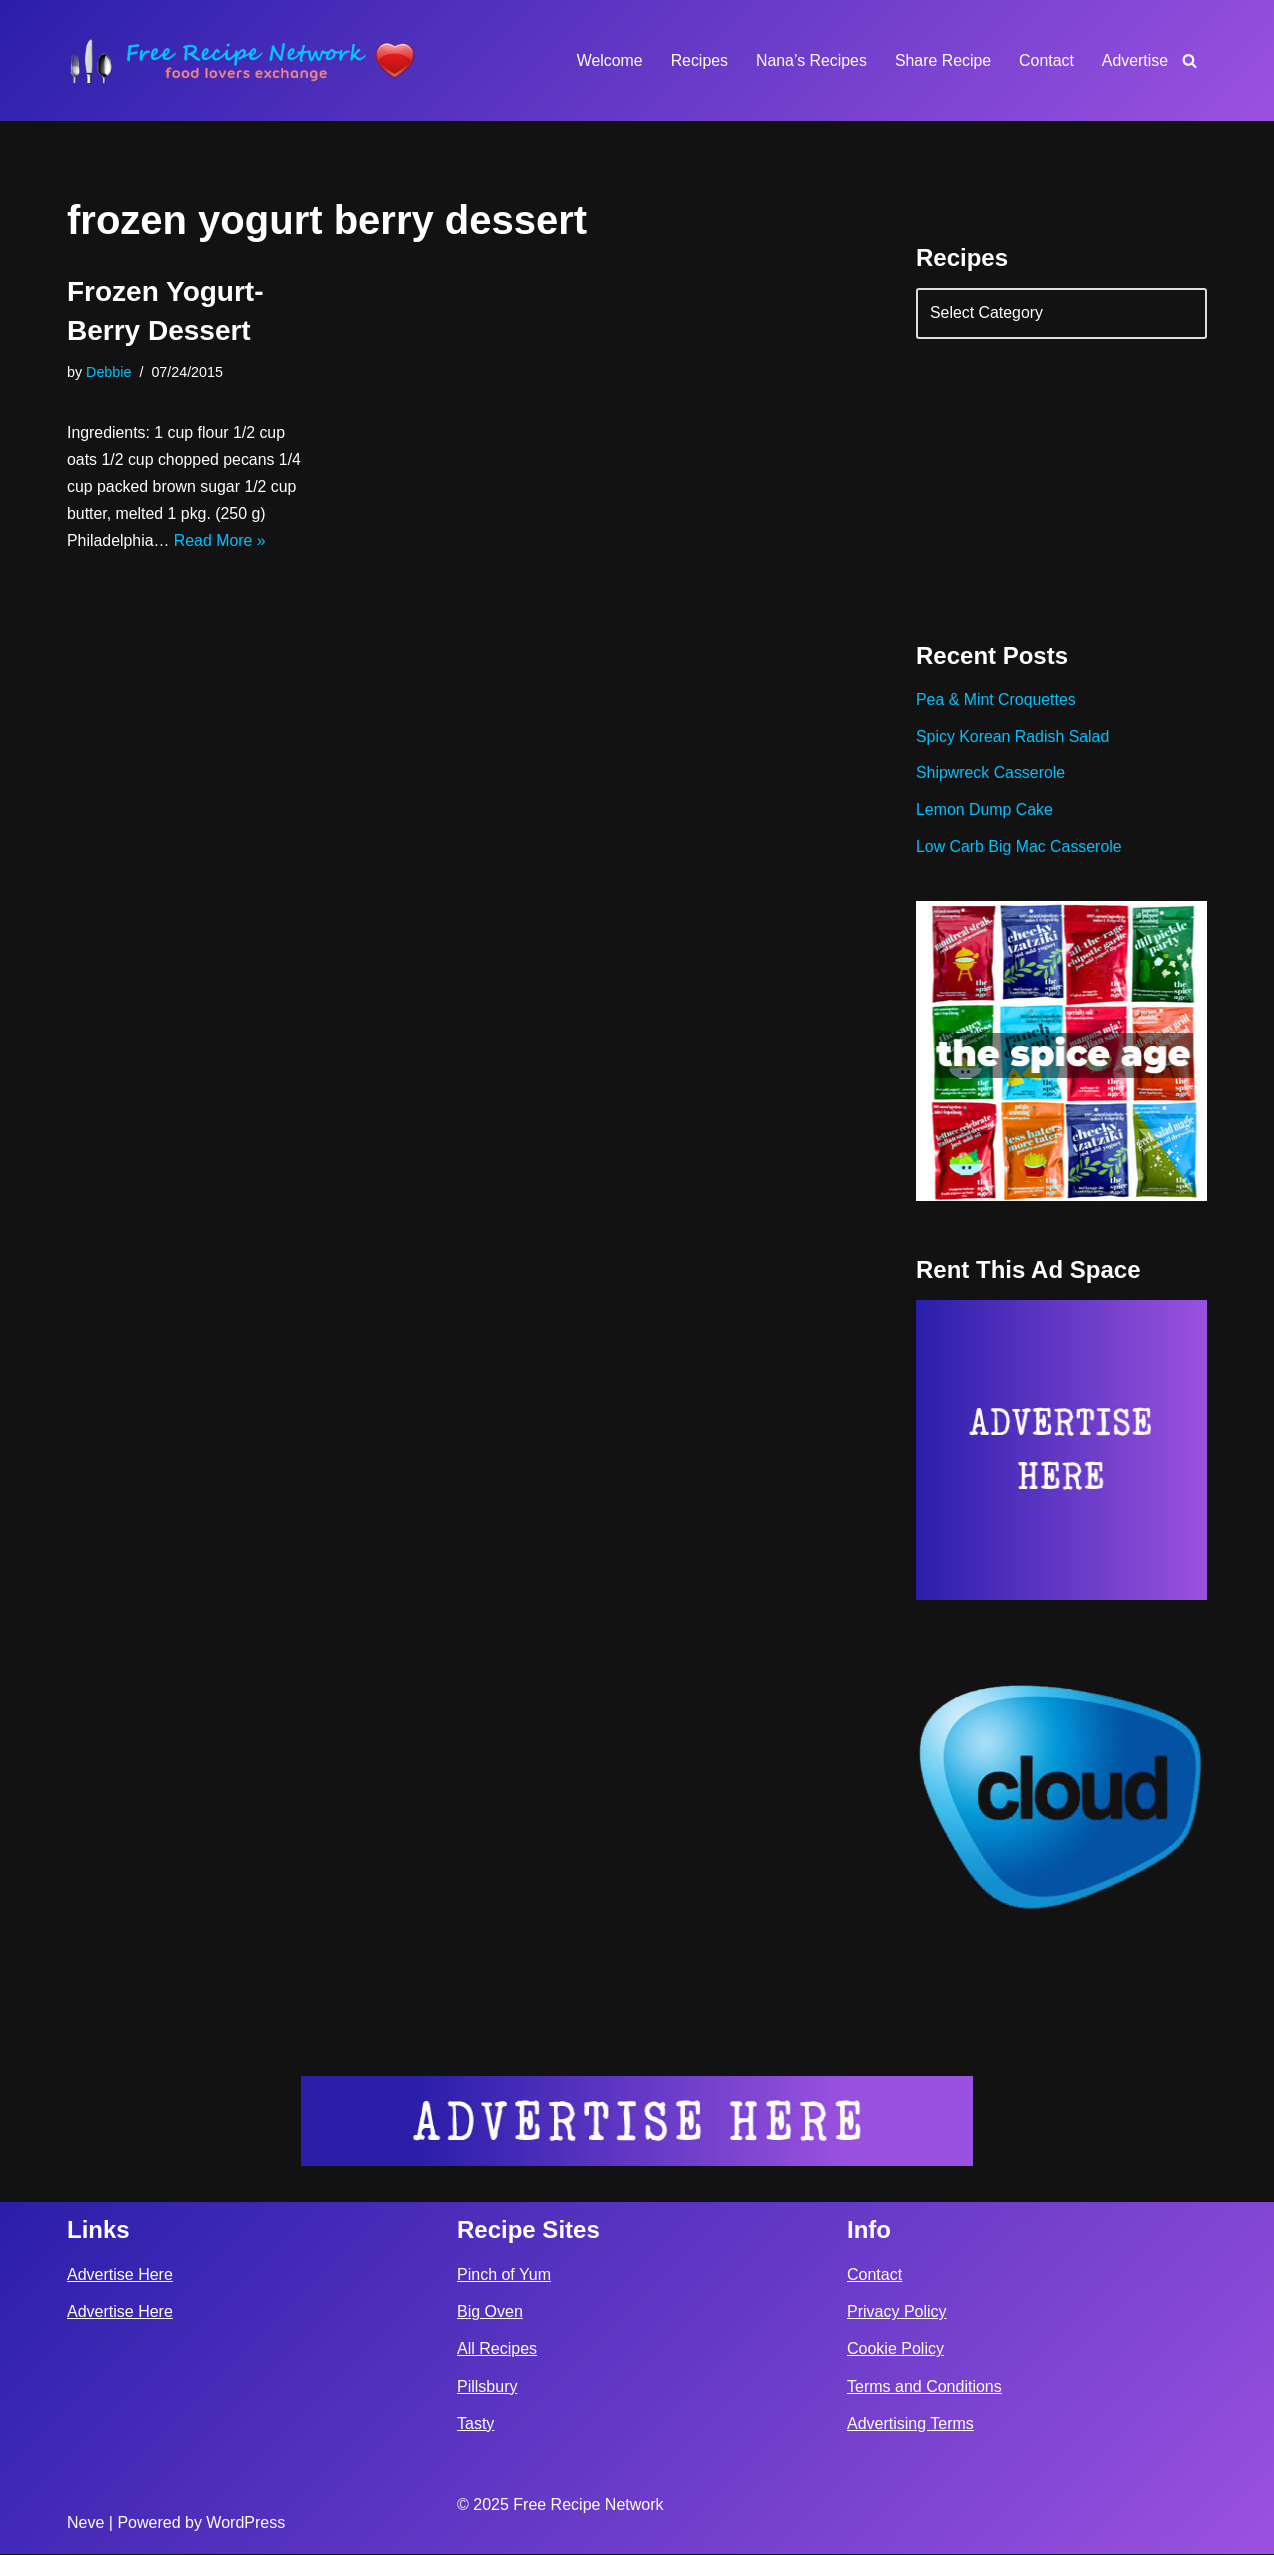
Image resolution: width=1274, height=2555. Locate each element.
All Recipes (497, 2350)
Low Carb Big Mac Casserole (1019, 849)
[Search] (1189, 60)
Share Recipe (941, 60)
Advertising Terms (910, 2424)
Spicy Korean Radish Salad (1013, 738)
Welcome (606, 60)
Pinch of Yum (504, 2275)
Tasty (475, 2424)
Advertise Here (120, 2275)
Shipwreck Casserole (991, 775)
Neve (85, 2523)
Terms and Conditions (924, 2387)
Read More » (221, 542)
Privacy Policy (897, 2313)
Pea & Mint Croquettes (996, 701)
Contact (1045, 60)
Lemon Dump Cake (985, 812)
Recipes (697, 60)
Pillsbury (487, 2387)
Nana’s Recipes (809, 60)
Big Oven (490, 2313)
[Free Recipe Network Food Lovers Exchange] (242, 60)
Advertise (1134, 60)
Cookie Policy (895, 2350)
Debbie (109, 372)
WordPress (245, 2523)
